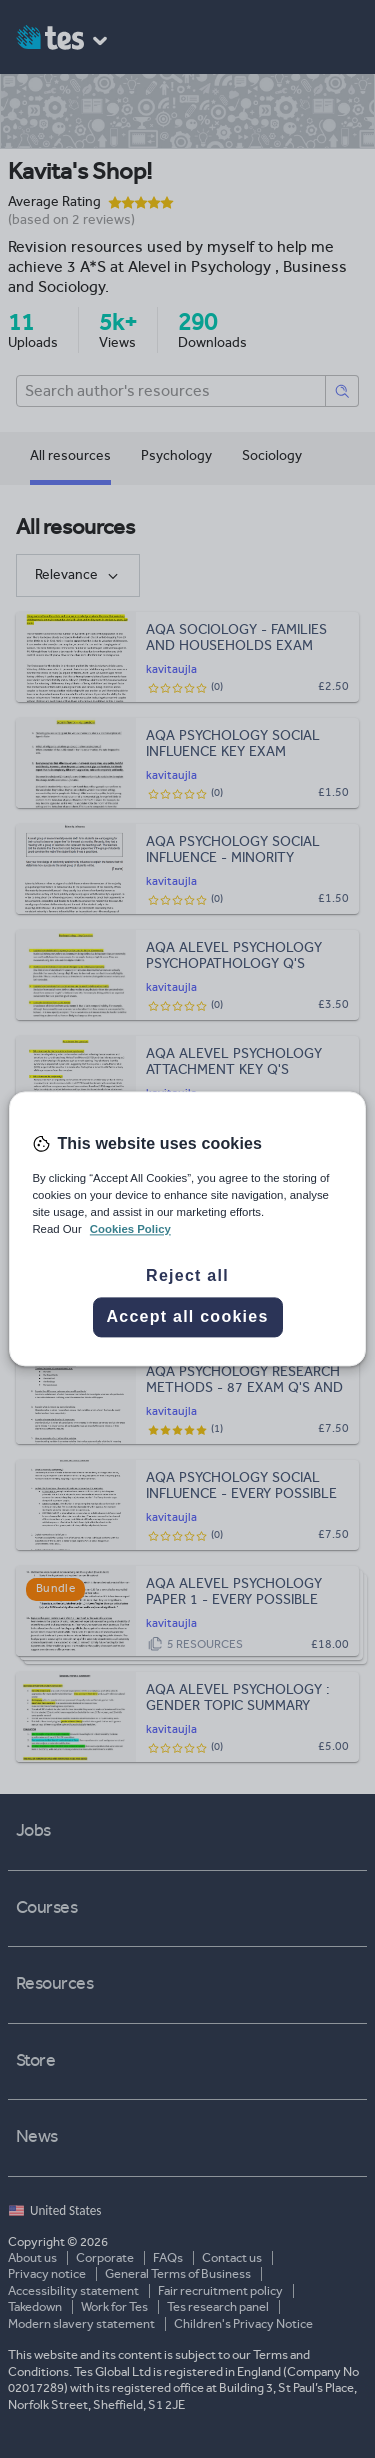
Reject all (187, 1276)
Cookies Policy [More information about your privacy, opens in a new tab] (130, 1230)
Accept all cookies (187, 1317)
